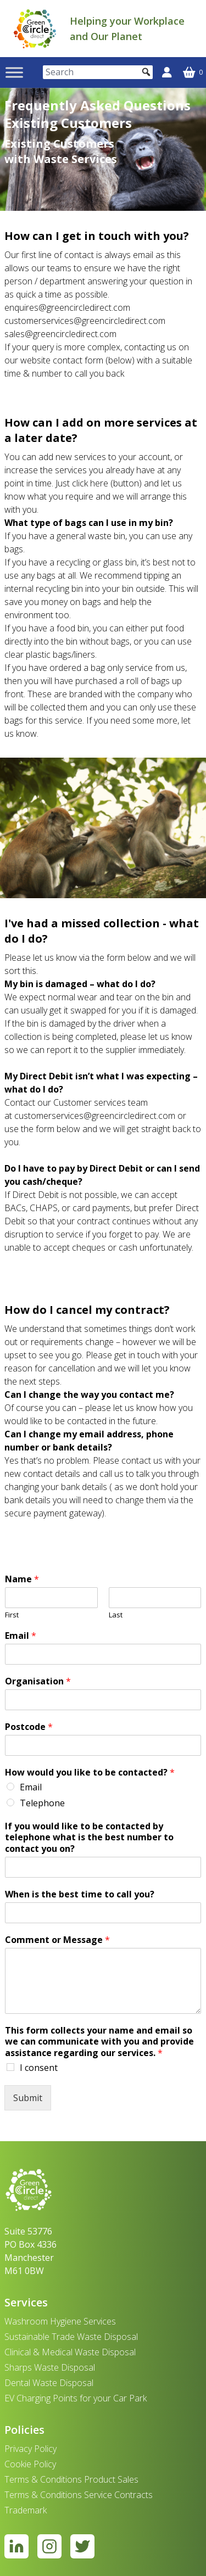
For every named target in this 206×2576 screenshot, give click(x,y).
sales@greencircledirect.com (60, 334)
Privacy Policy (30, 2449)
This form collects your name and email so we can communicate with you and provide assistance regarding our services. (99, 2042)
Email (20, 1636)
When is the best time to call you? (79, 1894)
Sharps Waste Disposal (49, 2367)
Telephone (42, 1803)
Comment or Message (57, 1940)
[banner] (34, 28)
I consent (39, 2068)
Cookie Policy (30, 2464)
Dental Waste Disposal (48, 2383)
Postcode (29, 1727)
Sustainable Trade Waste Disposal (71, 2337)
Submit (27, 2098)
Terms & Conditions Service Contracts (78, 2495)
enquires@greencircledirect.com (67, 307)
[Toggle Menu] (14, 72)
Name (22, 1579)
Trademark (25, 2510)
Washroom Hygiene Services (60, 2321)
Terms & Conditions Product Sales (71, 2479)
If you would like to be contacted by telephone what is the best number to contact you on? (89, 1838)
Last (116, 1615)
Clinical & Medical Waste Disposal (70, 2352)
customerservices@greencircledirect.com (84, 321)
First (12, 1615)
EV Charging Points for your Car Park (75, 2398)
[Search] (98, 72)
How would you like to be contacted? (90, 1772)
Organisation (38, 1681)
